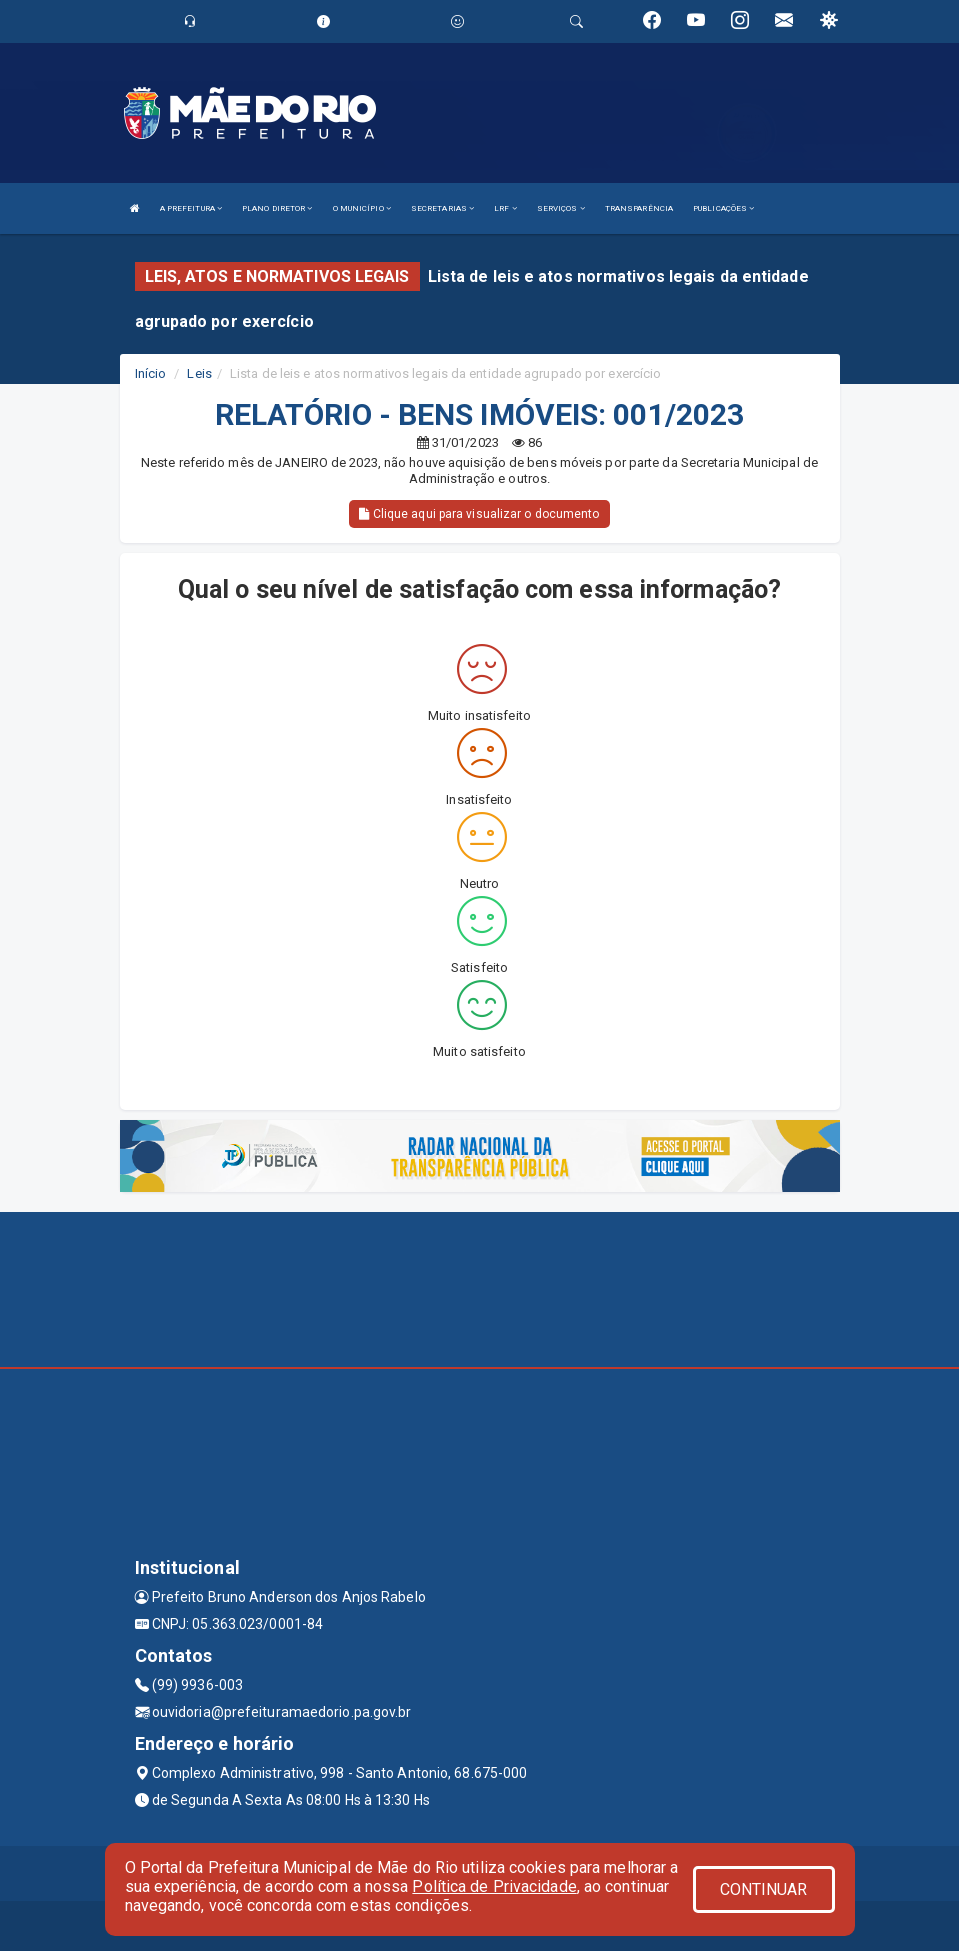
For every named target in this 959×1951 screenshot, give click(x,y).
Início (151, 373)
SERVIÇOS (561, 208)
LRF (505, 208)
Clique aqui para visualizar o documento (479, 514)
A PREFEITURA (191, 208)
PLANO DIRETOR (277, 208)
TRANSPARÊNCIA (639, 208)
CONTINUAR (764, 1889)
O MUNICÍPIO (362, 208)
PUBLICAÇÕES (723, 208)
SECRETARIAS (442, 208)
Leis (199, 373)
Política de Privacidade (494, 1886)
